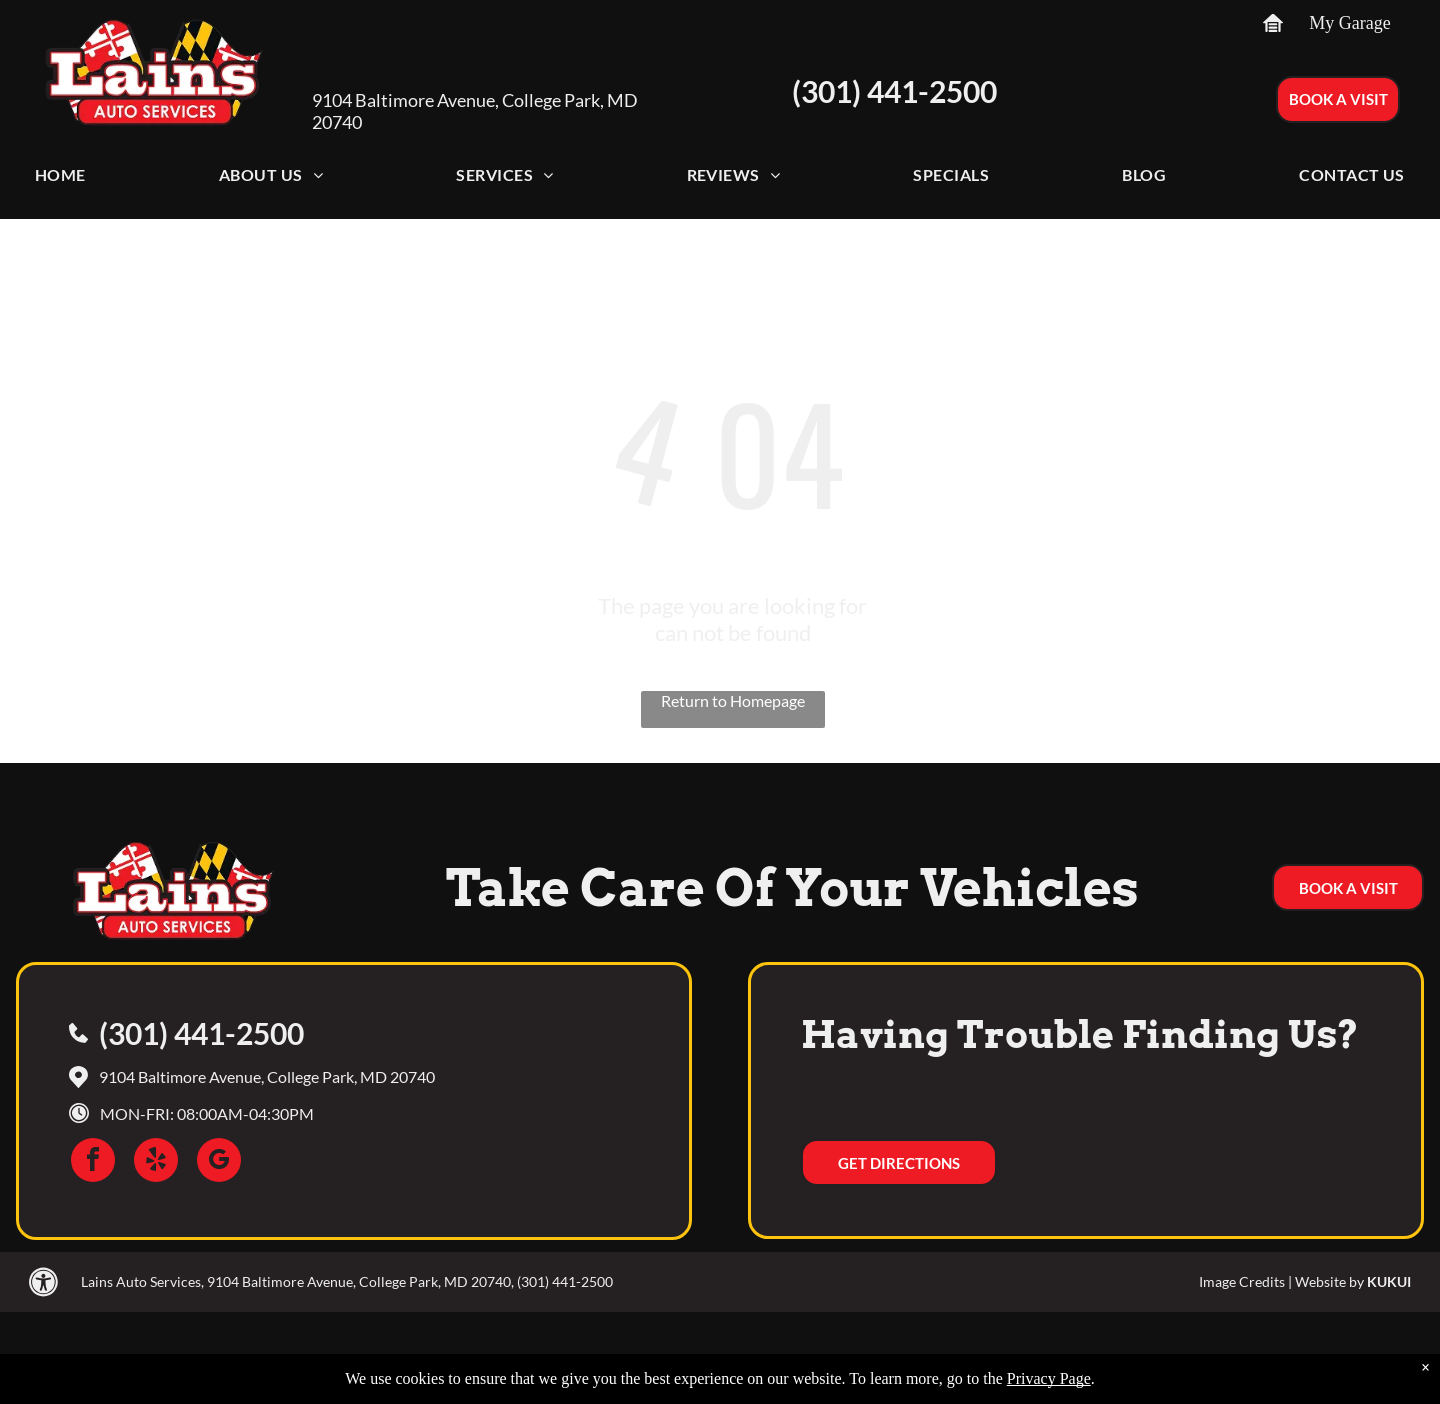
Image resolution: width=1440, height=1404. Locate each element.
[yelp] (156, 1162)
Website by (1329, 1281)
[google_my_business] (219, 1162)
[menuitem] (60, 179)
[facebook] (93, 1162)
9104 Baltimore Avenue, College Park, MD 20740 (267, 1076)
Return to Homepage (733, 700)
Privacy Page (1049, 1378)
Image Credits (1242, 1281)
